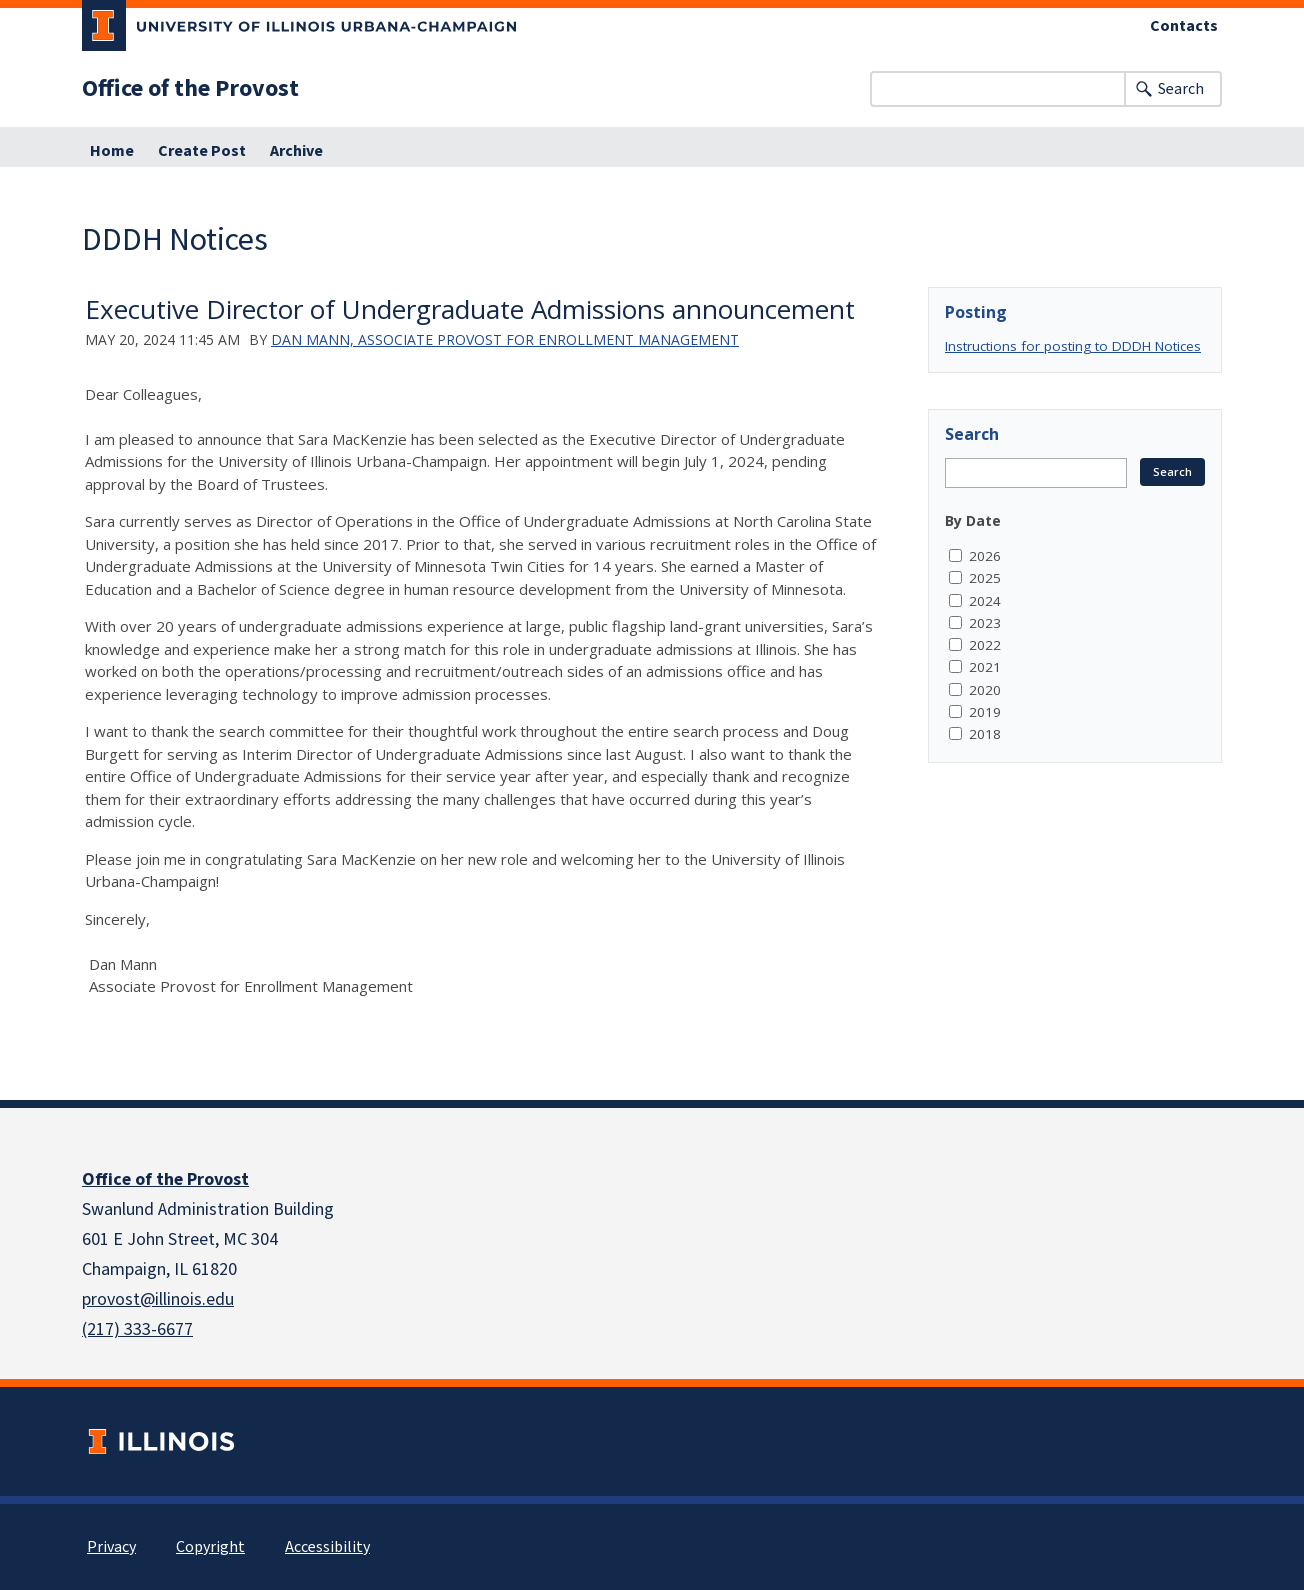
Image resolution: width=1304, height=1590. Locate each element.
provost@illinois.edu (158, 1299)
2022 (985, 645)
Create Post (202, 151)
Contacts (1184, 26)
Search (1181, 89)
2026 (985, 556)
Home (112, 151)
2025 (985, 578)
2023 (985, 623)
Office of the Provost (190, 89)
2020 (985, 690)
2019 (985, 712)
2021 (985, 667)
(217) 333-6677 (137, 1329)
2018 (985, 734)
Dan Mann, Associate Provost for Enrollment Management (505, 339)
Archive (296, 151)
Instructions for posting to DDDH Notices (1073, 346)
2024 (985, 601)
